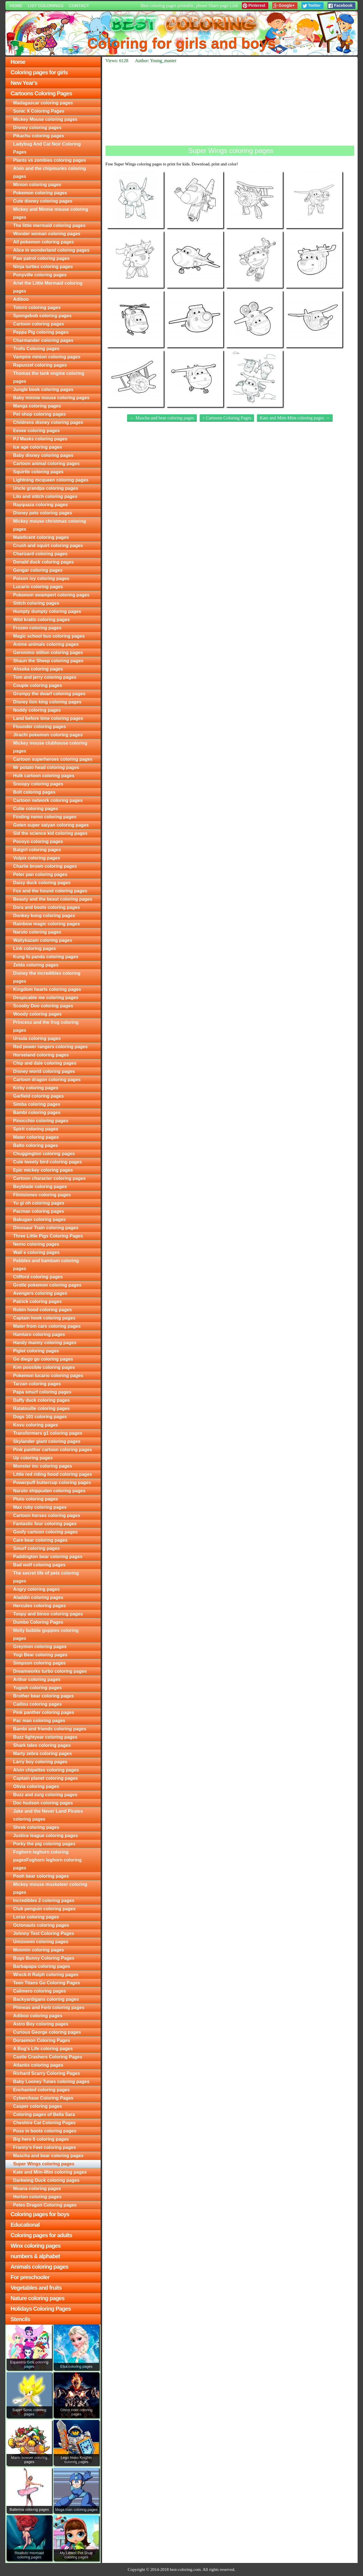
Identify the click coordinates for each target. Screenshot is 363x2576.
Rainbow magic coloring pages (46, 923)
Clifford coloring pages (38, 1276)
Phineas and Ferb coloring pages (49, 2007)
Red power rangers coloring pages (50, 1046)
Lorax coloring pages (36, 1917)
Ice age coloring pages (37, 447)
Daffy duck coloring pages (41, 1400)
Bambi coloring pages (36, 1112)
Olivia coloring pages (36, 1786)
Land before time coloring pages (48, 718)
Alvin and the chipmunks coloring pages (49, 172)
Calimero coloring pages (39, 1991)
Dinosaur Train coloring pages (45, 1227)
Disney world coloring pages (44, 1071)
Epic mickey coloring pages (43, 1170)
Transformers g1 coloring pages (47, 1433)
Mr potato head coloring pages (46, 767)
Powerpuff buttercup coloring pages (52, 1482)
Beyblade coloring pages (40, 1186)
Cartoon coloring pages (38, 324)
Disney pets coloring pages (42, 512)
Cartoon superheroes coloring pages (52, 759)
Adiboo (21, 299)
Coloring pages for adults (41, 2235)
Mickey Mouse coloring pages (45, 119)
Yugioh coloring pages (37, 1687)
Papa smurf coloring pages (42, 1392)
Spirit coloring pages (35, 1129)
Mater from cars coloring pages (47, 1326)
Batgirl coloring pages (37, 849)
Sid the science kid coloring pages (50, 833)
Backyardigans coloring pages (46, 1999)
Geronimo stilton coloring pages (48, 652)
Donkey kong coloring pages (44, 915)
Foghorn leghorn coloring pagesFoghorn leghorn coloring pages (47, 1860)
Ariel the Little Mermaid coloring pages (47, 287)
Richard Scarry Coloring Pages (46, 2073)
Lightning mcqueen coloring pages (50, 480)
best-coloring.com (185, 2569)
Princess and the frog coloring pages (46, 1026)
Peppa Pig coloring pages (41, 332)
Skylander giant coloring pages (46, 1441)
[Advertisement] (229, 104)
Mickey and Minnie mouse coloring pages (50, 213)
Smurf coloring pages (36, 1548)
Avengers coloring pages (40, 1293)
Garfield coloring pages (38, 1096)
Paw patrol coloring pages (41, 258)
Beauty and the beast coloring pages (52, 899)
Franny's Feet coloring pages (44, 2147)
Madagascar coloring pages (43, 102)
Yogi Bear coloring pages (40, 1654)
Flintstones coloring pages (42, 1194)
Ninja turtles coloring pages (43, 266)
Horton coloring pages (37, 2196)
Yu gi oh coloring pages (38, 1203)
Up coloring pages (33, 1457)
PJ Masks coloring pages (40, 438)
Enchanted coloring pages (41, 2089)
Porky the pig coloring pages (44, 1843)
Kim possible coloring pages (44, 1367)
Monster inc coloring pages (42, 1466)
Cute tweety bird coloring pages (47, 1161)
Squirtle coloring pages (38, 471)
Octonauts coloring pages (41, 1925)
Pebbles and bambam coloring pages (46, 1264)
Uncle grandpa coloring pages (45, 488)
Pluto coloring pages (35, 1499)
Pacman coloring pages (38, 1211)
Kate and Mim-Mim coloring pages (50, 2172)
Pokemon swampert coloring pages (51, 594)
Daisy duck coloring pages (42, 882)
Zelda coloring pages (35, 965)
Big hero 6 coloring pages (41, 2139)
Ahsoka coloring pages (38, 669)
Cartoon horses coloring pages (46, 1515)
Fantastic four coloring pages (45, 1523)
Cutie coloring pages (35, 808)
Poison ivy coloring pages (41, 578)
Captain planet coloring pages (45, 1778)
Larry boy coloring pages (40, 1761)
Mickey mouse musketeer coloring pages (50, 1888)
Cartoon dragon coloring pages (47, 1079)
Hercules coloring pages (39, 1605)
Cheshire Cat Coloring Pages (44, 2122)
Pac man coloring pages (39, 1720)
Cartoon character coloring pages (49, 1178)
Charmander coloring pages (43, 340)
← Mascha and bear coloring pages (162, 417)
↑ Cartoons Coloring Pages (226, 417)
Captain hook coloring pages (44, 1318)
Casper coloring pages (37, 2106)
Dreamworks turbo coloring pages (50, 1671)
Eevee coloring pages (36, 430)
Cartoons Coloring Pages (41, 93)
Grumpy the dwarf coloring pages (49, 693)
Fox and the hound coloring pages (50, 890)
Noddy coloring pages (37, 710)
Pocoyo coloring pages (38, 841)
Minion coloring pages (37, 184)
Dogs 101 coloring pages (40, 1416)
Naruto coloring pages (37, 932)
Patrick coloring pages (37, 1301)
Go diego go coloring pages (43, 1359)
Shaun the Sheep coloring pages (48, 660)
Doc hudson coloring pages (43, 1802)
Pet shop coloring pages (39, 414)
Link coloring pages (34, 948)
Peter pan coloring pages (40, 874)
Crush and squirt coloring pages (48, 545)
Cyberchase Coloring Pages (43, 2098)
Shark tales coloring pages (42, 1745)
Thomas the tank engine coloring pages (48, 377)
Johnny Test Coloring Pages (43, 1933)
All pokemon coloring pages (43, 241)
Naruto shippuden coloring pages (49, 1490)
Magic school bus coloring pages (49, 636)
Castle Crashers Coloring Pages (47, 2056)
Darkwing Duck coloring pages (46, 2180)
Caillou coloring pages (37, 1704)
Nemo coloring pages (36, 1244)
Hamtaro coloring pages (39, 1334)
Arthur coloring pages (36, 1679)
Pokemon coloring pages (40, 192)
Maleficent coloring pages (41, 537)
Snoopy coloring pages (38, 783)
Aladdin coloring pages (38, 1597)
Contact (79, 5)
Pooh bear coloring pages (41, 1876)
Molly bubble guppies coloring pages (46, 1634)
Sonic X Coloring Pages (38, 111)
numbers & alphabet (35, 2256)
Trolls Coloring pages (36, 348)
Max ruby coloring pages (39, 1507)
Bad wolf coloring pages (39, 1564)
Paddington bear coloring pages (47, 1556)
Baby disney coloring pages (43, 455)
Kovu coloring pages (35, 1425)
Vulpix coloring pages (36, 858)
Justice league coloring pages (45, 1835)
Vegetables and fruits (36, 2288)
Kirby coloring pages (35, 1087)
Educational (24, 2225)
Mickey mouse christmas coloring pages (49, 525)
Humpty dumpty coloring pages (47, 611)
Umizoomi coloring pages (40, 1941)
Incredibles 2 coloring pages (43, 1900)
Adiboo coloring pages (37, 2015)
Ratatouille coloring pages (41, 1408)
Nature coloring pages (37, 2298)
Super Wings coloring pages (43, 2163)
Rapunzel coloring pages (40, 365)
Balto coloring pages (35, 1145)
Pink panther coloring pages (43, 1712)
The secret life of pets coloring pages (46, 1577)
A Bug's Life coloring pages (43, 2048)
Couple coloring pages (37, 685)
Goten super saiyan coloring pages (51, 825)
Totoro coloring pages (37, 307)
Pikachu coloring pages (38, 135)
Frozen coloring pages (37, 627)
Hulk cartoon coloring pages (43, 775)
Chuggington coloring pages (44, 1153)
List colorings (46, 5)
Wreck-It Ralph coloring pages (45, 1974)
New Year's (23, 83)
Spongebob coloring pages (42, 315)
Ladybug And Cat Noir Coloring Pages (47, 148)
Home (16, 5)
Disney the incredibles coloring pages (46, 977)
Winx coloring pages (35, 2246)
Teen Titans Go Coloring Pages (46, 1982)
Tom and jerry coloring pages (44, 677)
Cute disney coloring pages (42, 201)
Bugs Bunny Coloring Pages (43, 1958)
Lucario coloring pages (38, 586)
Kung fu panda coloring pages (45, 956)
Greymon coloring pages (39, 1646)
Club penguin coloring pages (44, 1908)
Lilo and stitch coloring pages (45, 496)
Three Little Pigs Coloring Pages (48, 1236)
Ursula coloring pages (37, 1038)
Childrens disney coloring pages (48, 422)
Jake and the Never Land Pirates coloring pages (48, 1815)
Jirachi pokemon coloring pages (48, 734)
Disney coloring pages (37, 127)
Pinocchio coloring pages (40, 1120)
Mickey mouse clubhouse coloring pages (50, 747)
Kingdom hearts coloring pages (47, 989)
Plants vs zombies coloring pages (49, 160)
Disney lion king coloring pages (47, 701)
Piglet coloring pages (36, 1350)
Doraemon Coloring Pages (41, 2040)
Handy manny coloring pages (44, 1342)
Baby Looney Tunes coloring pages (51, 2081)
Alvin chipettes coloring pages (46, 1770)
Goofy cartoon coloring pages (45, 1531)
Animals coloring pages (39, 2267)
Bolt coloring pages (34, 792)
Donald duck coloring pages (43, 562)
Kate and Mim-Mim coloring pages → (295, 417)
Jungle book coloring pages (43, 389)
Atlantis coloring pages (38, 2065)
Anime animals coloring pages (46, 644)
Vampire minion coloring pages (46, 356)
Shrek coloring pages (36, 1827)
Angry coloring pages (36, 1589)
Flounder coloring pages (39, 726)
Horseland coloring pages (41, 1054)
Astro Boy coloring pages (40, 2024)
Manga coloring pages (37, 406)
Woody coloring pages (37, 1014)
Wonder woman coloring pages (46, 233)
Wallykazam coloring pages (42, 940)
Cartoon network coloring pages (48, 800)
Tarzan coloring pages (37, 1383)
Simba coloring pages (36, 1104)
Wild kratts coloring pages (41, 619)
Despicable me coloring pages (45, 997)
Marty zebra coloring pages (42, 1753)
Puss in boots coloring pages (44, 2131)
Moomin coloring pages (38, 1949)
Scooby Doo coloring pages (43, 1005)
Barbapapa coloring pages (41, 1966)
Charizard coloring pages (40, 553)
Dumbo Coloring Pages (38, 1622)
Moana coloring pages (37, 2188)
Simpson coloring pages (39, 1663)
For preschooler (29, 2277)
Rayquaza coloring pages (40, 504)
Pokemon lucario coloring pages (48, 1375)
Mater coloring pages (36, 1137)
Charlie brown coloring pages (45, 866)
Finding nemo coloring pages (44, 816)
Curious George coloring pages (47, 2032)
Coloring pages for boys (39, 2214)
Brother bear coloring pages (43, 1695)
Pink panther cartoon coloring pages (52, 1449)
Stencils (20, 2319)
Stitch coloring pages (36, 603)
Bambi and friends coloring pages (49, 1728)
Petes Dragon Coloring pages (45, 2205)
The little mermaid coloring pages (49, 225)
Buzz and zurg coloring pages (45, 1794)
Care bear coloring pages (40, 1540)
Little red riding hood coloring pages (52, 1474)
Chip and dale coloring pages (44, 1063)
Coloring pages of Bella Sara (44, 2114)
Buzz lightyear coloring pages (45, 1737)
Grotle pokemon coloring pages (47, 1285)
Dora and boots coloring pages (46, 907)
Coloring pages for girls (39, 72)
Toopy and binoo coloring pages (48, 1613)
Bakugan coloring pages (39, 1219)
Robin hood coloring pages (42, 1309)
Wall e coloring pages (36, 1252)
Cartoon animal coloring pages (46, 463)
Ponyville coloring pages (40, 274)
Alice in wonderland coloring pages (51, 250)
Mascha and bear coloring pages (48, 2155)
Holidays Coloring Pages (40, 2309)
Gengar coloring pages (37, 570)
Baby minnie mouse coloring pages (51, 397)
